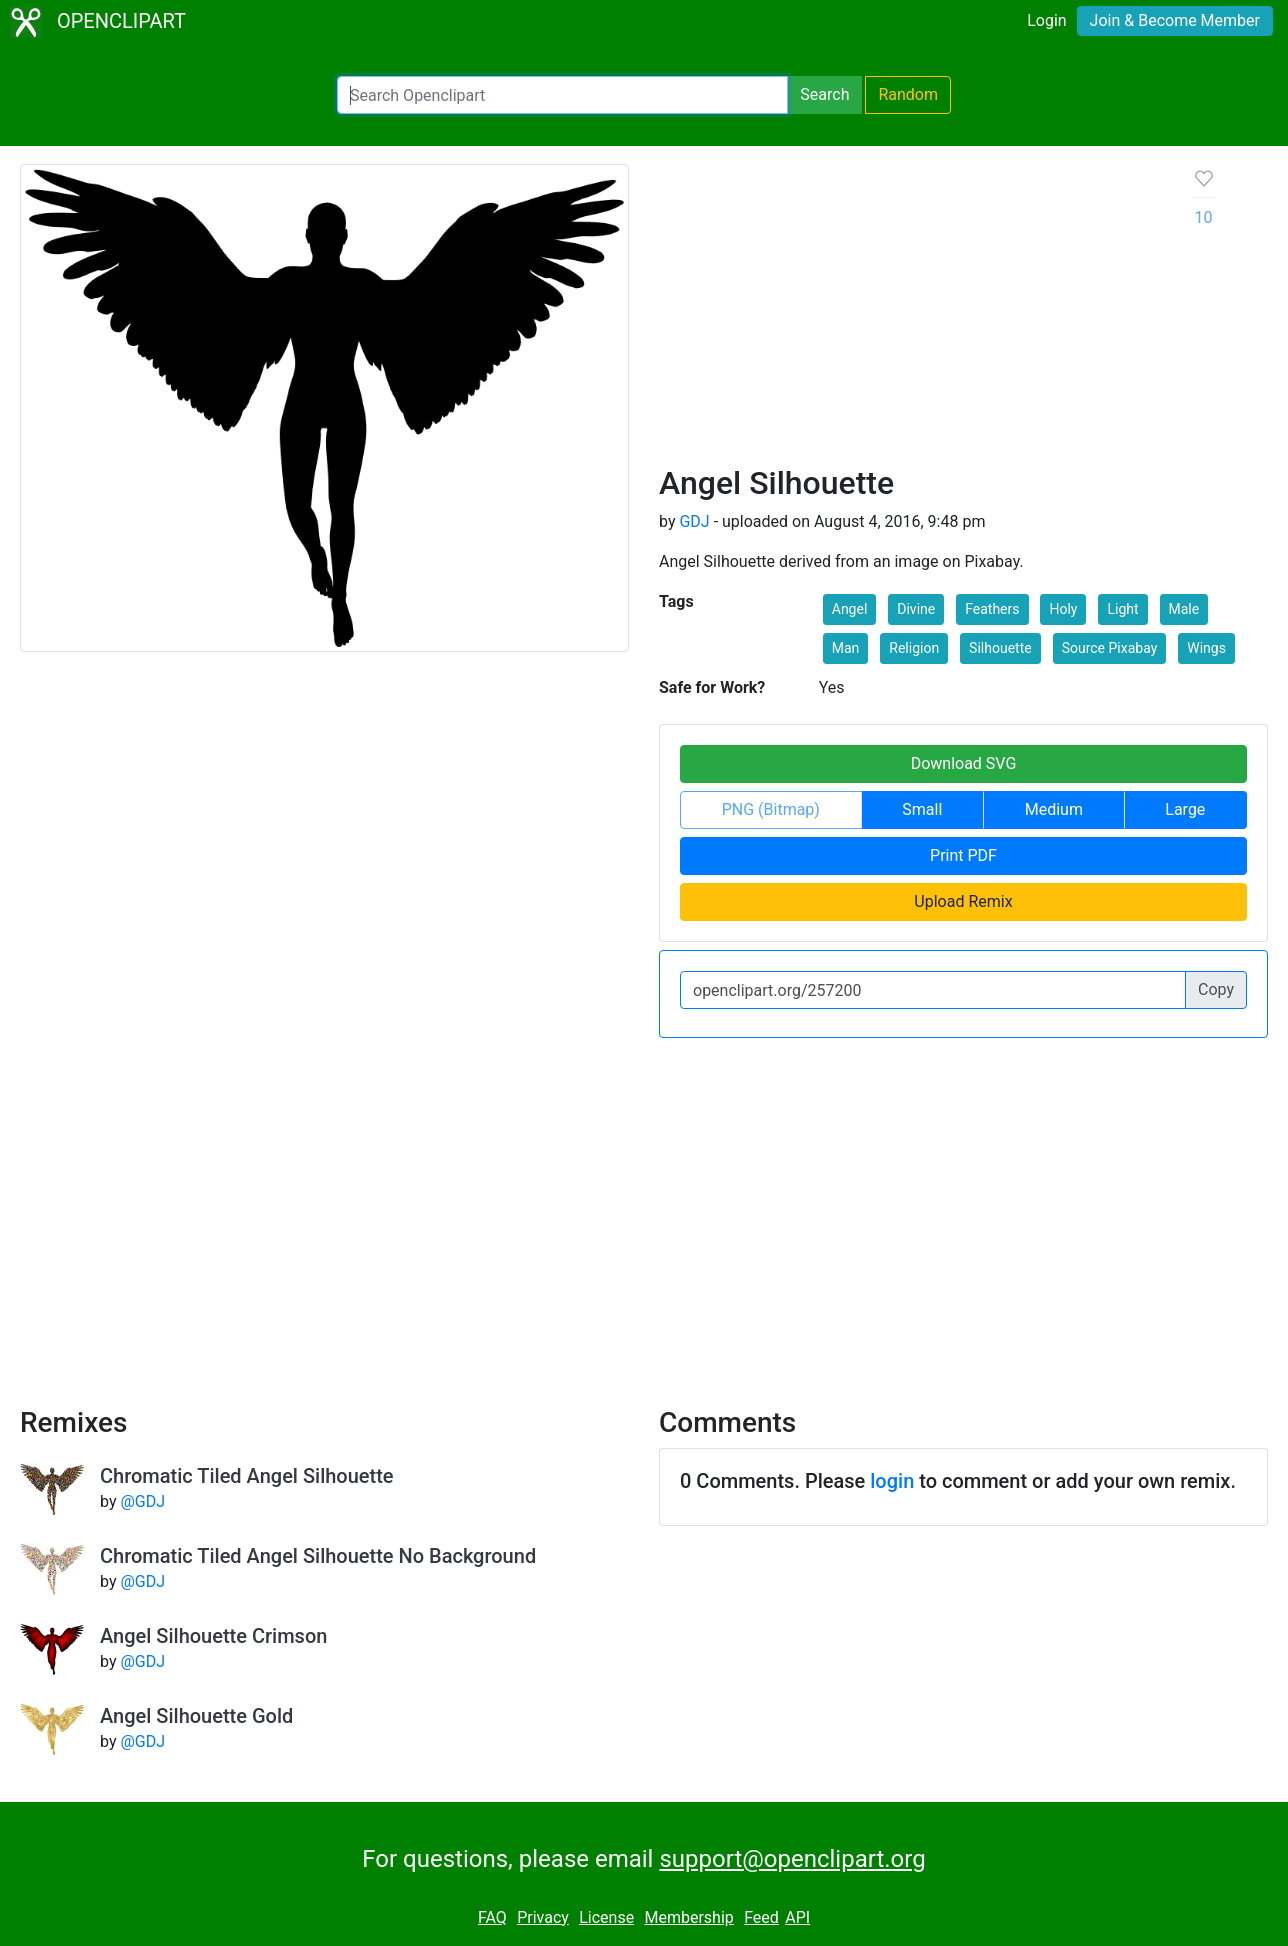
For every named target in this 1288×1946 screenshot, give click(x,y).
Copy (1216, 989)
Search (824, 94)
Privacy (543, 1917)
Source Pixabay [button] (1110, 648)
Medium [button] (1054, 809)
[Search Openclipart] (562, 95)
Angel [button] (850, 609)
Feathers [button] (992, 609)
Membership (688, 1917)
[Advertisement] (910, 314)
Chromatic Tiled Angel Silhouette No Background (318, 1556)
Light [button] (1122, 609)
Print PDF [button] (963, 855)
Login (1046, 20)
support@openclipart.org (792, 1859)
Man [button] (846, 648)
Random (908, 94)
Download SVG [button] (964, 763)
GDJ (694, 521)
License (606, 1917)
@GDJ (142, 1501)
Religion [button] (914, 648)
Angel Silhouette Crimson (213, 1636)
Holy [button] (1063, 609)
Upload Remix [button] (963, 901)
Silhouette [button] (1000, 648)
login (892, 1481)
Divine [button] (916, 609)
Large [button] (1185, 809)
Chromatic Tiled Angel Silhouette (247, 1476)
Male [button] (1184, 609)
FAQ (492, 1917)
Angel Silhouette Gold (196, 1716)
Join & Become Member (1175, 20)
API (797, 1917)
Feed (761, 1917)
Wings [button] (1206, 648)
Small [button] (922, 809)
